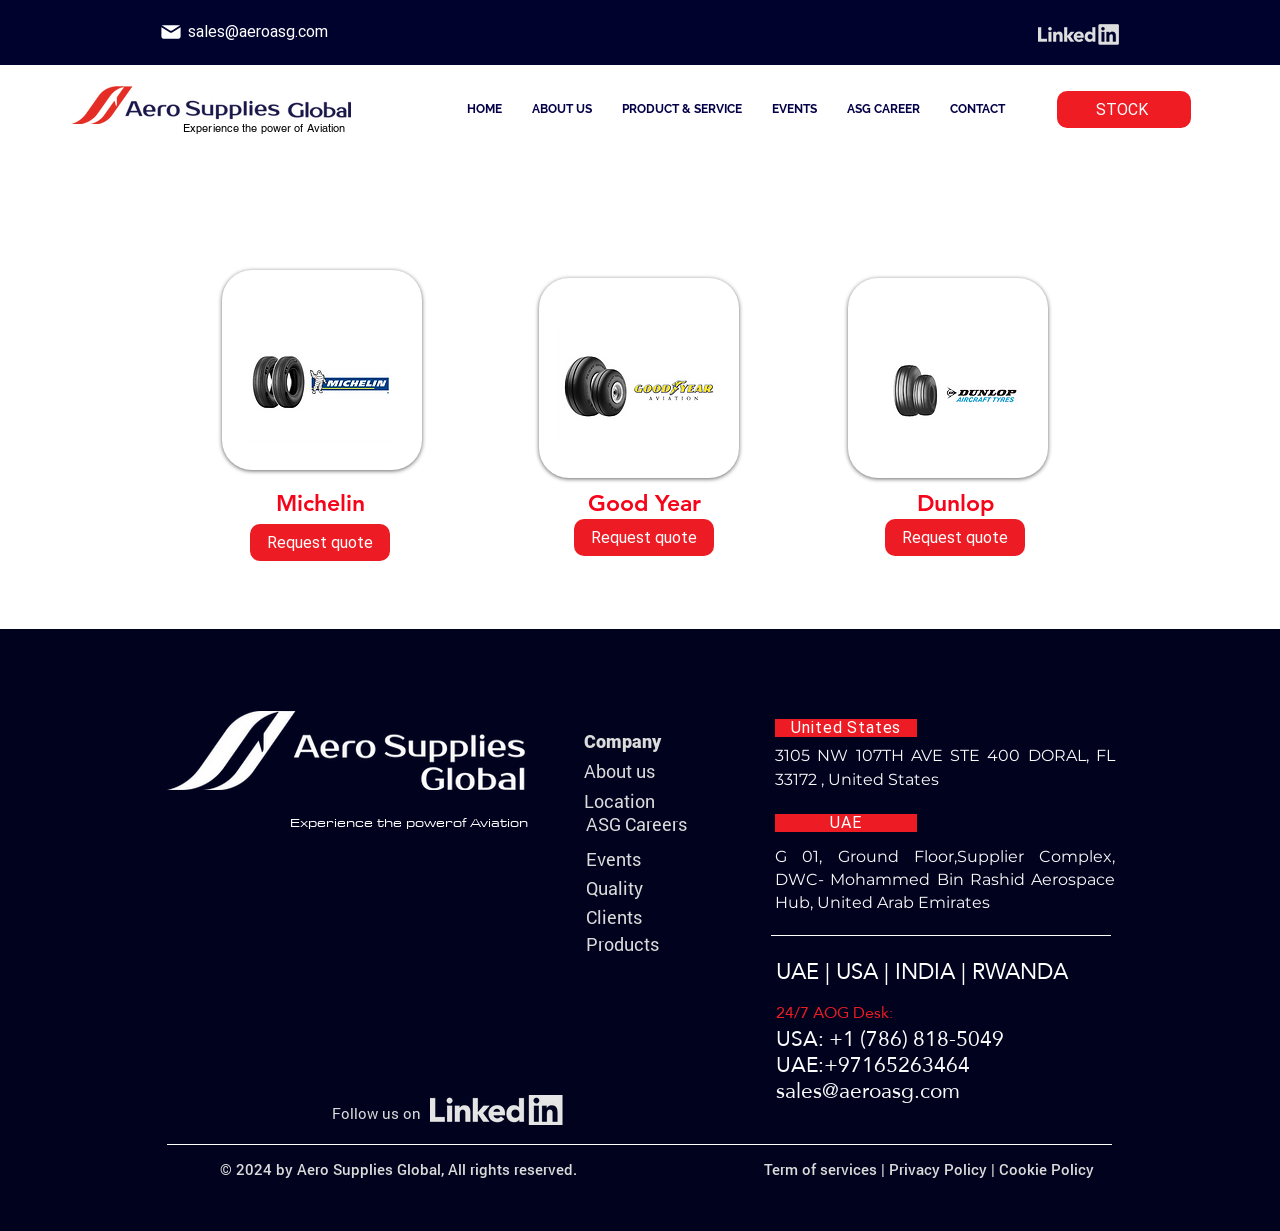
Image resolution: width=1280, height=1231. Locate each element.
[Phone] (171, 32)
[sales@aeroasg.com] (257, 32)
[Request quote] (320, 542)
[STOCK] (1124, 109)
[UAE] (846, 823)
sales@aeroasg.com (868, 1090)
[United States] (846, 728)
